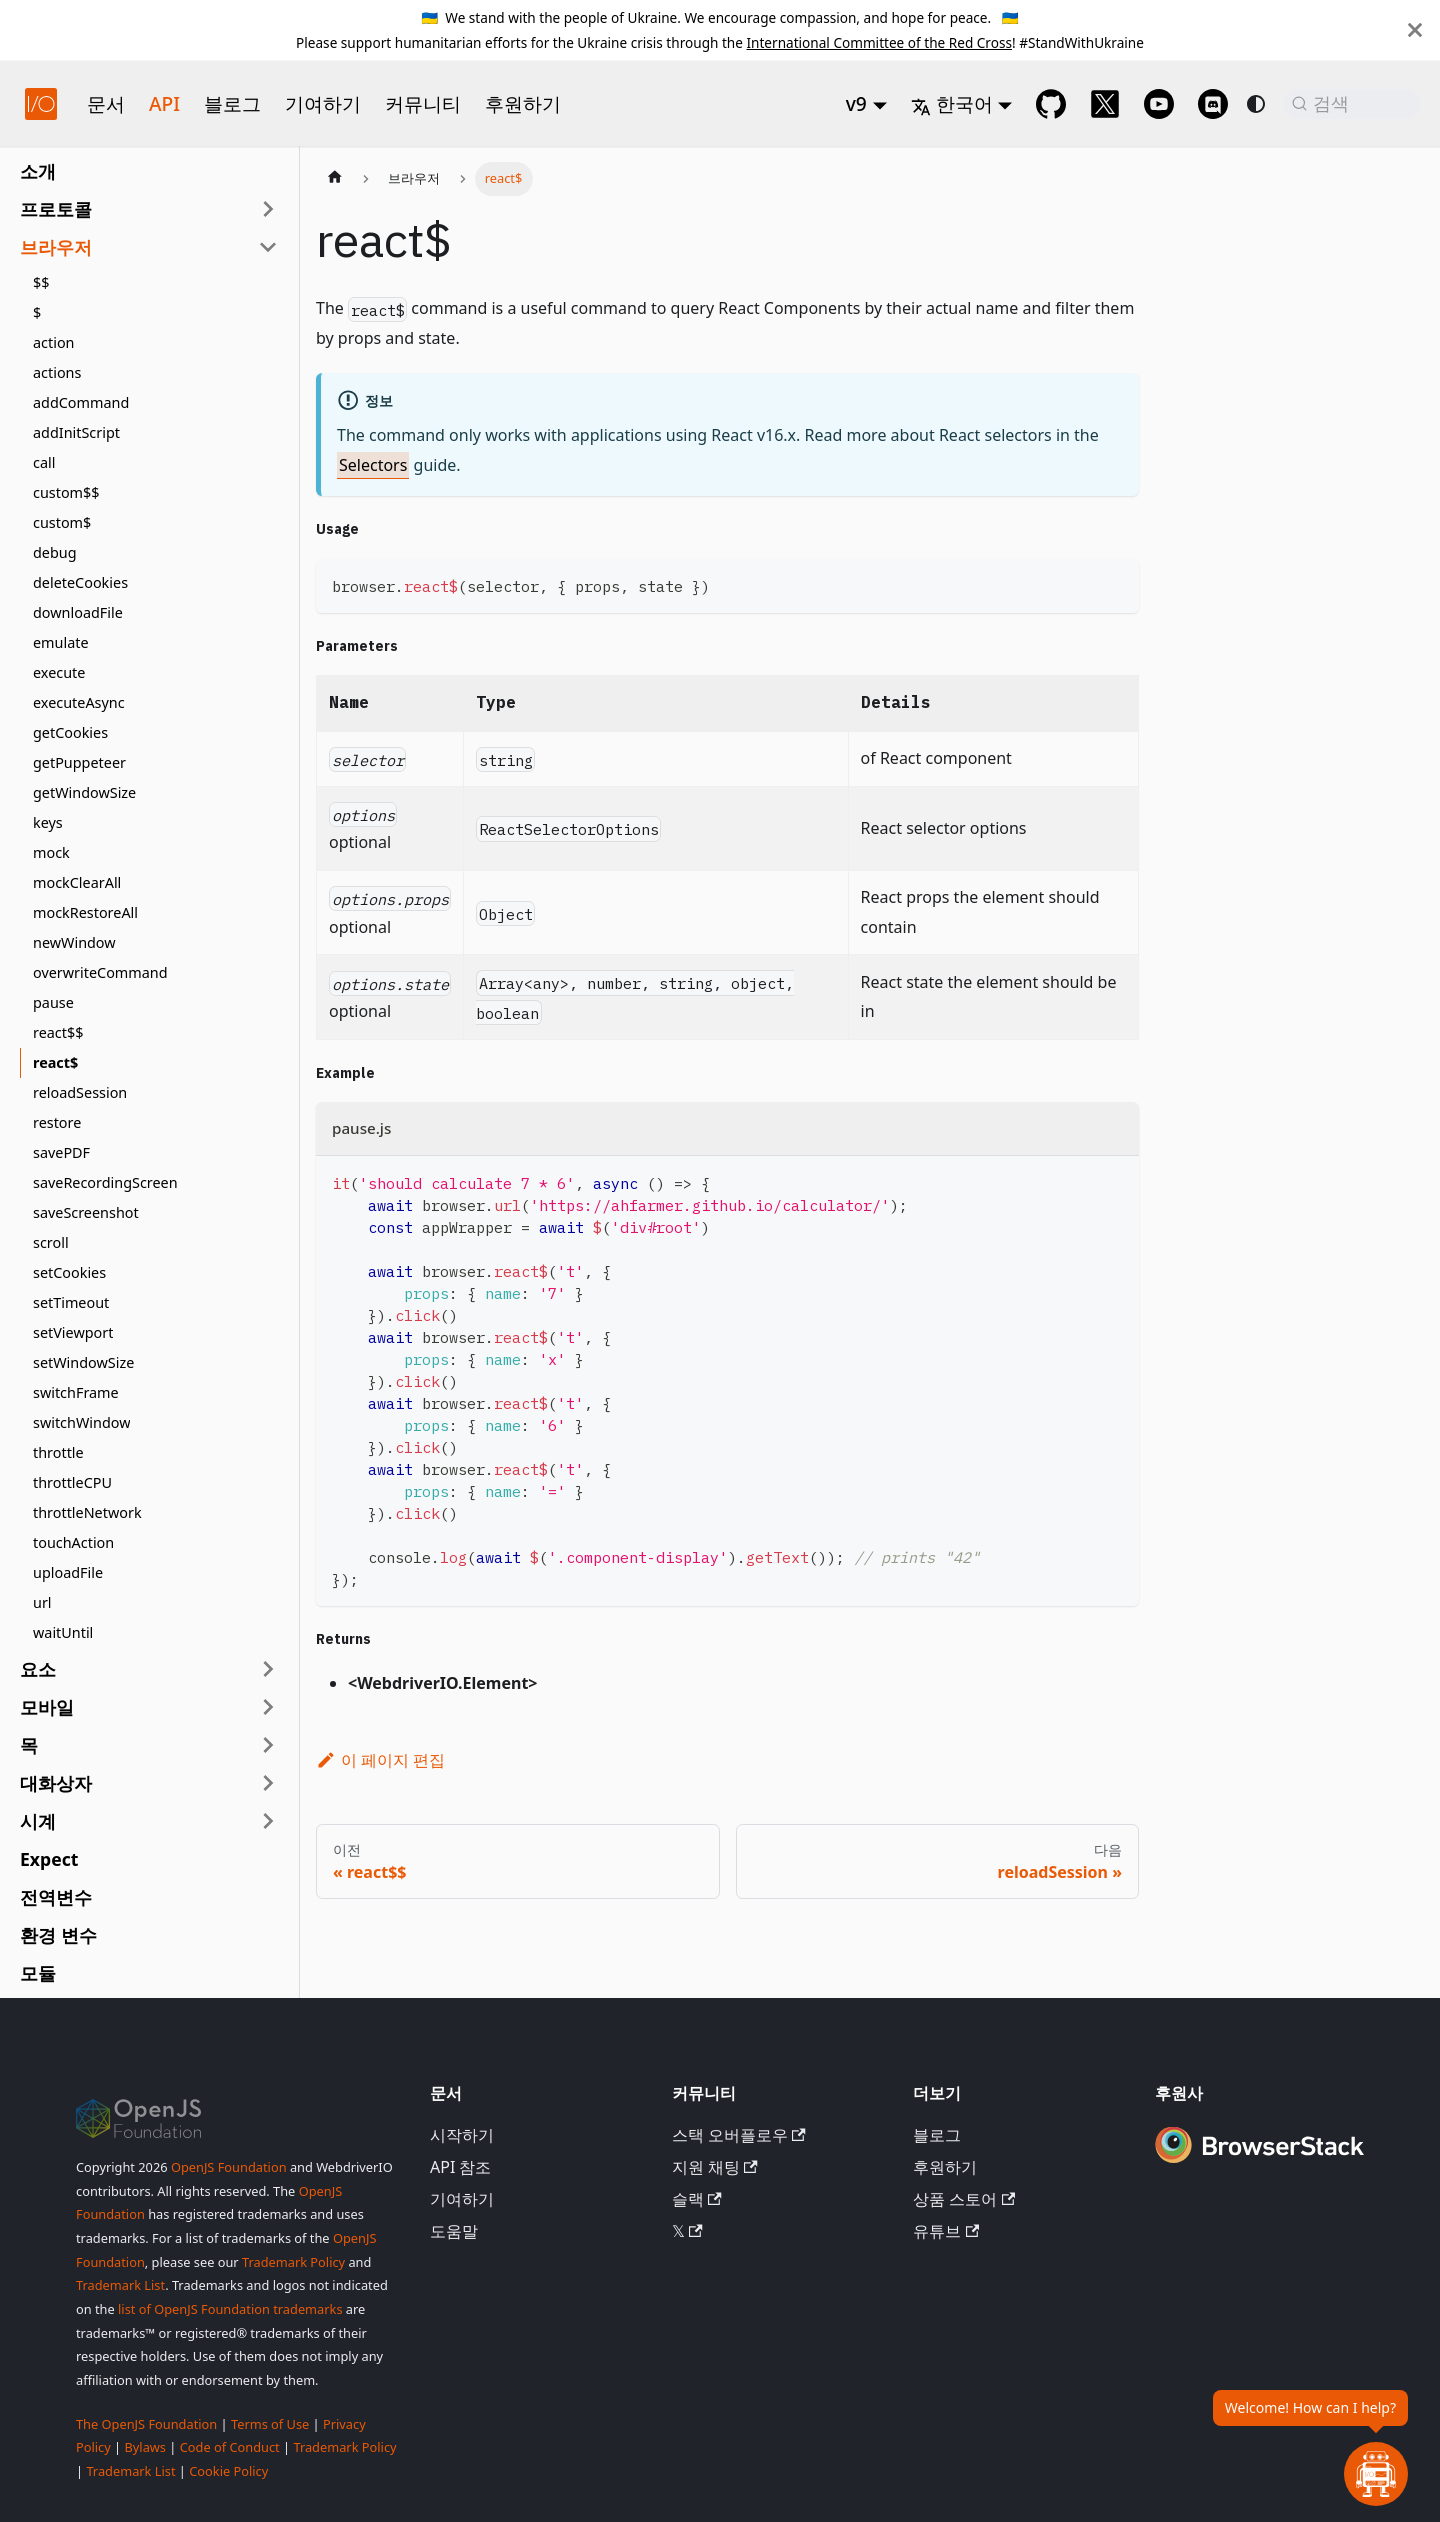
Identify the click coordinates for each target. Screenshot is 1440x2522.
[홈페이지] (335, 179)
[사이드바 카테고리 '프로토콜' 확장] (268, 209)
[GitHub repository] (1051, 104)
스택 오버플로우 (739, 2135)
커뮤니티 (423, 103)
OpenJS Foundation (229, 2167)
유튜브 (946, 2231)
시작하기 (462, 2135)
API (164, 103)
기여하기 (323, 103)
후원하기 (523, 103)
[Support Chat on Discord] (1213, 104)
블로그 (232, 103)
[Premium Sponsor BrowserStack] (1260, 2165)
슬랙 (697, 2199)
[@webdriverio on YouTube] (1159, 104)
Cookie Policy (228, 2471)
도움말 (454, 2231)
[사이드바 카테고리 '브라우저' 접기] (268, 247)
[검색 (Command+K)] (1352, 104)
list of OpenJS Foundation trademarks (230, 2309)
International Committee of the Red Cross (879, 42)
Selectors (373, 465)
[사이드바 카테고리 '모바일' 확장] (268, 1707)
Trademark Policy (293, 2262)
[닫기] (1415, 30)
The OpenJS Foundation (146, 2424)
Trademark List (120, 2285)
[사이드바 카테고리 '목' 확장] (268, 1745)
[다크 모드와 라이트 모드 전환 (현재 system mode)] (1256, 104)
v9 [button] (856, 103)
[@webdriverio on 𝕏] (1105, 104)
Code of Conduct (230, 2447)
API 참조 (461, 2167)
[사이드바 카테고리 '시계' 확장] (268, 1821)
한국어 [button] (952, 103)
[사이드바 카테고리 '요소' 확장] (268, 1669)
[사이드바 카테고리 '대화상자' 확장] (268, 1783)
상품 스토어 (964, 2199)
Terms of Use (270, 2424)
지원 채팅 (715, 2167)
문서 (106, 103)
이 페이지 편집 (380, 1760)
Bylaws (145, 2447)
